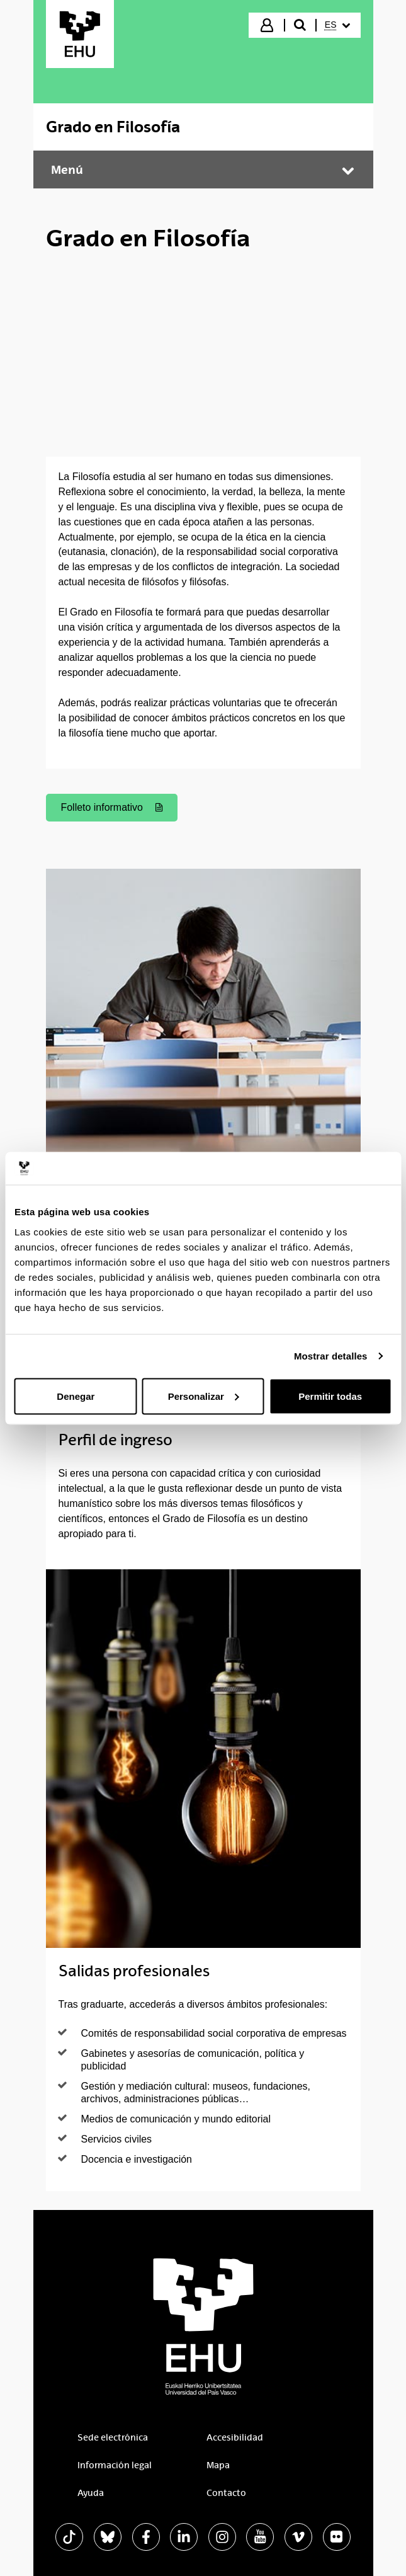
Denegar (75, 1395)
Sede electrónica (112, 2437)
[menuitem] (337, 25)
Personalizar (203, 1395)
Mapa (218, 2465)
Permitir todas (330, 1395)
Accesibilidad (234, 2437)
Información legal (114, 2465)
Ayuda (90, 2493)
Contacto (226, 2493)
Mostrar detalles (331, 1356)
